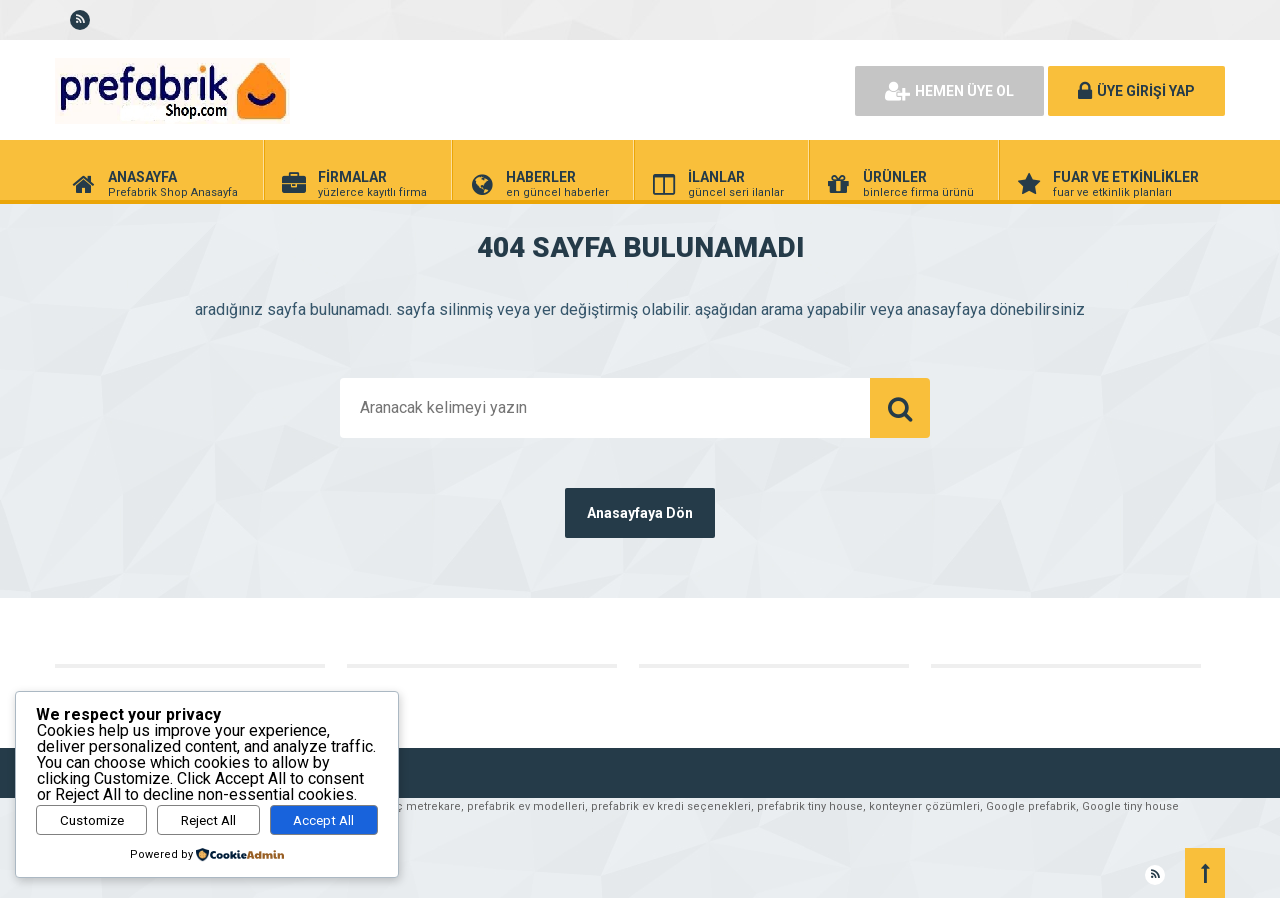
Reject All (208, 820)
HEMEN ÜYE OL (949, 91)
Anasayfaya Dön (640, 513)
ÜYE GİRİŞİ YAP (1136, 91)
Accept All (323, 820)
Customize (92, 820)
